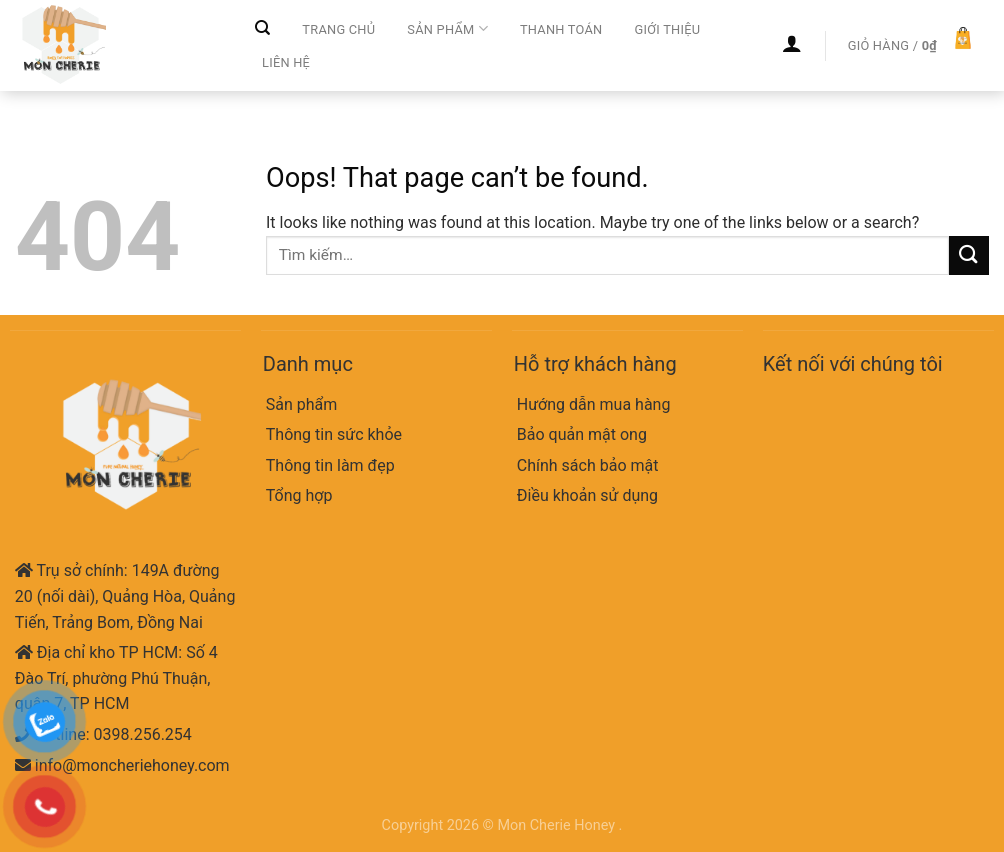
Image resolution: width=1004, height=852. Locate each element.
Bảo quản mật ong (582, 434)
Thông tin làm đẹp (330, 465)
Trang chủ (338, 29)
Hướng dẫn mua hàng (594, 404)
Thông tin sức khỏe (334, 434)
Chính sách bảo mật (588, 465)
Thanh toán (561, 29)
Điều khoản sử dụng (587, 495)
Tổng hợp (299, 495)
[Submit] (969, 255)
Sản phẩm (447, 28)
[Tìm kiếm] (262, 28)
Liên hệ (286, 62)
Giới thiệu (667, 29)
